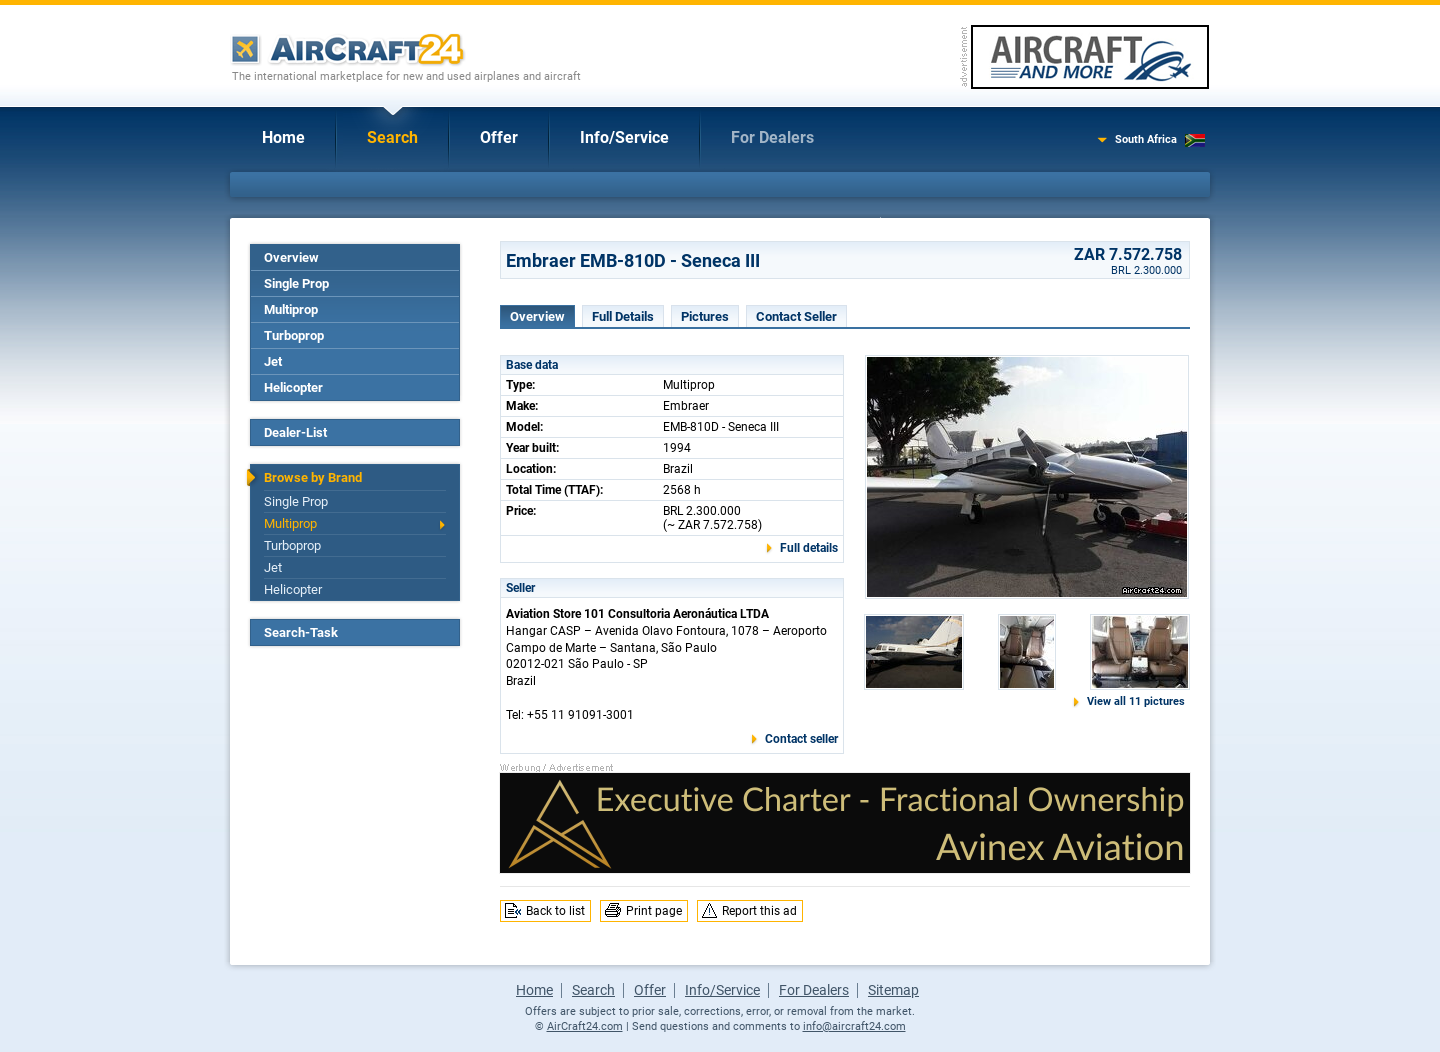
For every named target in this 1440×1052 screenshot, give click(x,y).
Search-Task (301, 632)
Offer (499, 137)
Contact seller (801, 739)
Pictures (705, 316)
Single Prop (296, 283)
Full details (809, 548)
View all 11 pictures (1136, 701)
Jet (273, 361)
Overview (291, 257)
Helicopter (293, 387)
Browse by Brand (313, 477)
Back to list (555, 911)
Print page (654, 911)
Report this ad (759, 911)
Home (283, 137)
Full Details (623, 316)
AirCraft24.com (585, 1026)
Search (392, 137)
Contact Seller (796, 316)
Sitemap (893, 990)
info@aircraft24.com (854, 1026)
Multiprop (291, 309)
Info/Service (624, 137)
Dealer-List (295, 432)
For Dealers (772, 137)
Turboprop (294, 335)
